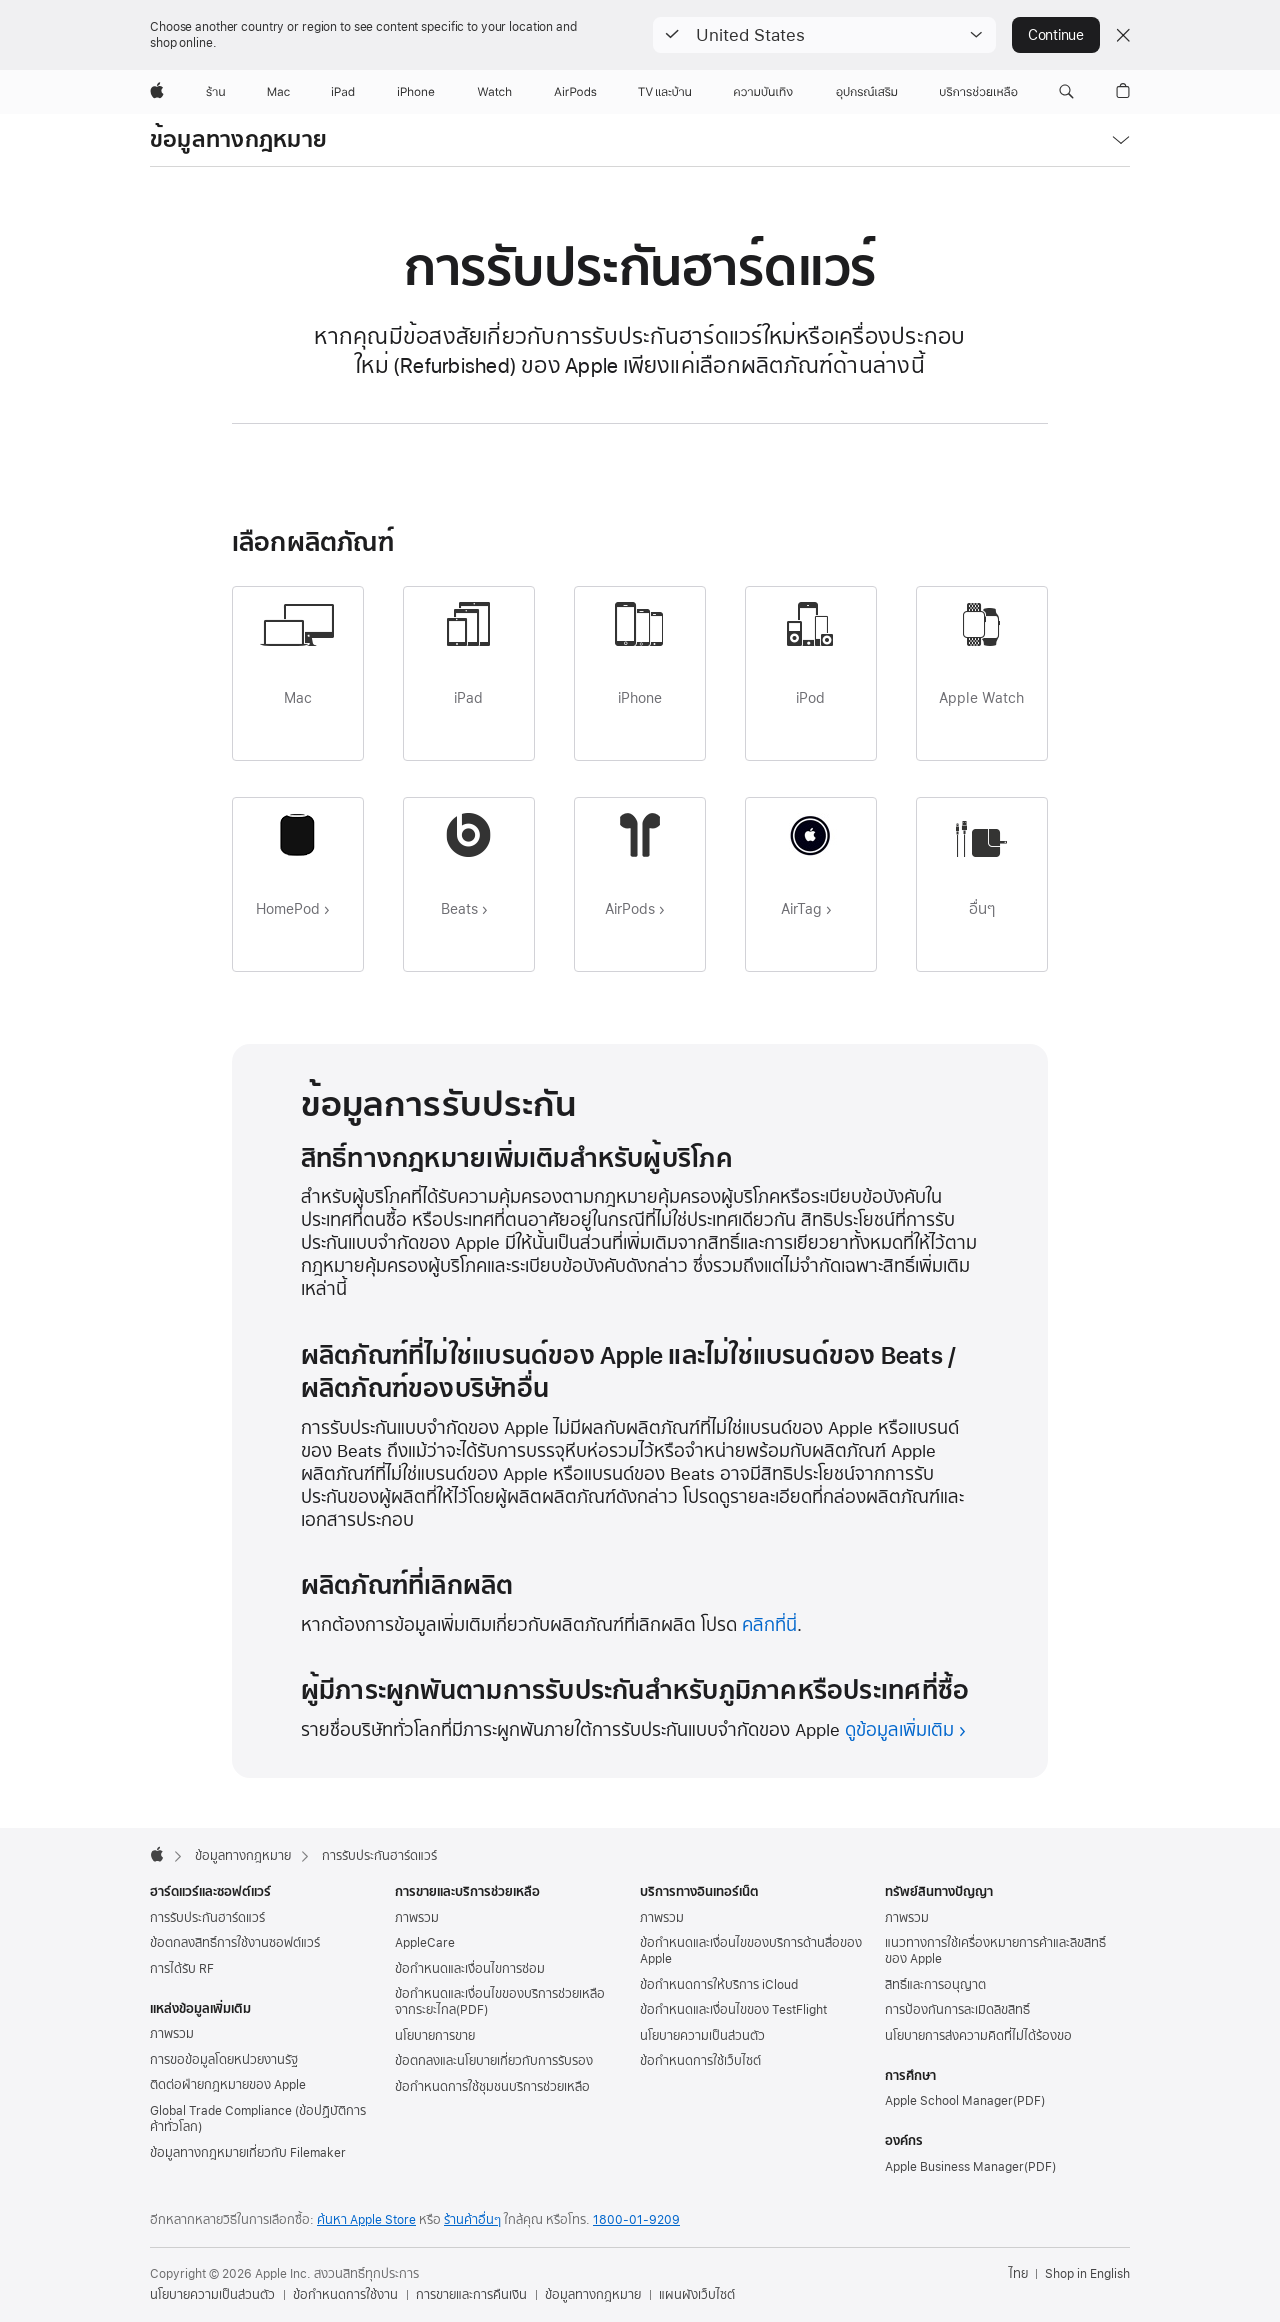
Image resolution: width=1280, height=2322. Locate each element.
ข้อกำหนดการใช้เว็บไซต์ (700, 2061)
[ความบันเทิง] (763, 92)
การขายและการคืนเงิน (471, 2295)
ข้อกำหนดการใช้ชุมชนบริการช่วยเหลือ (492, 2087)
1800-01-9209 (636, 2220)
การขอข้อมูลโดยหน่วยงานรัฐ (224, 2060)
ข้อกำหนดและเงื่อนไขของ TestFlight (733, 2010)
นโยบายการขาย (435, 2036)
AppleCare (425, 1943)
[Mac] (278, 92)
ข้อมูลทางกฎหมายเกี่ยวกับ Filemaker (248, 2153)
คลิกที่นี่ (769, 1624)
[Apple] (157, 92)
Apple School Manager (949, 2101)
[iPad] (343, 92)
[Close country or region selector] (1123, 35)
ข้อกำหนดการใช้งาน (345, 2295)
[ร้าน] (215, 92)
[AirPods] (575, 92)
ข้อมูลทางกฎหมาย (238, 139)
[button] (824, 35)
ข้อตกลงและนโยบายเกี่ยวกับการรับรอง (494, 2061)
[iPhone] (416, 92)
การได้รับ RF (182, 1969)
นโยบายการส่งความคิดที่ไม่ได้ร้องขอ (978, 2036)
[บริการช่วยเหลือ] (979, 92)
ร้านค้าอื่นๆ (472, 2220)
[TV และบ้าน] (664, 92)
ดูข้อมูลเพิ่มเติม (899, 1729)
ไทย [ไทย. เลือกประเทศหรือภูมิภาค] (1018, 2274)
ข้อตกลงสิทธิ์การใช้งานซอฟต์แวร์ (235, 1943)
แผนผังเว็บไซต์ (697, 2295)
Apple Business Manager (954, 2167)
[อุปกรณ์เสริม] (867, 92)
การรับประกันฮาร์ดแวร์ (207, 1918)
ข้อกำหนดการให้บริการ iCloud (719, 1985)
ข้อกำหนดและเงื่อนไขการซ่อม (470, 1969)
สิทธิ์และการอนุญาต (935, 1985)
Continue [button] (1056, 35)
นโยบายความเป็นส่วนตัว (702, 2036)
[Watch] (494, 92)
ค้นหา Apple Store (366, 2220)
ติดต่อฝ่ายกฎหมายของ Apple (228, 2085)
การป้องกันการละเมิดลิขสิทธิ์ (957, 2010)
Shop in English (1087, 2274)
